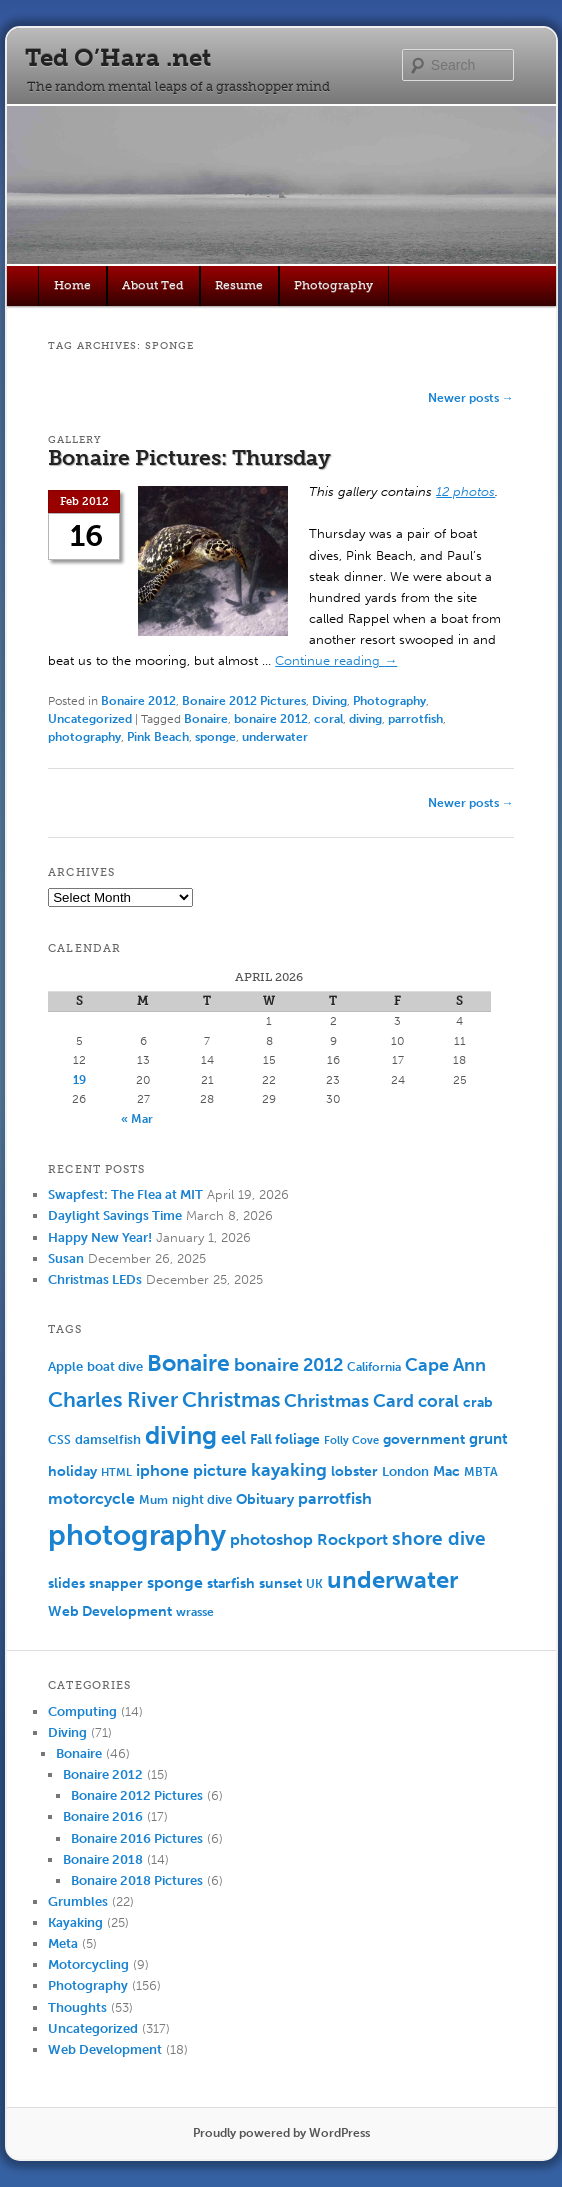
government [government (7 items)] (424, 1439)
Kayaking (75, 1922)
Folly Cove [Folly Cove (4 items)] (351, 1440)
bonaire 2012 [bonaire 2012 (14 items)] (288, 1365)
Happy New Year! (100, 1237)
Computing (82, 1711)
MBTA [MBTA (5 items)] (481, 1472)
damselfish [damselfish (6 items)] (108, 1439)
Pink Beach (158, 737)
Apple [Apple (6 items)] (65, 1366)
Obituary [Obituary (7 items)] (265, 1499)
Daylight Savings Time (115, 1215)
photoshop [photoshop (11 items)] (271, 1539)
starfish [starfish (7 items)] (231, 1583)
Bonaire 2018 (103, 1859)
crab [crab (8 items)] (478, 1402)
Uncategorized (90, 719)
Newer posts (471, 398)
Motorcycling (88, 1964)
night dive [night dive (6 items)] (202, 1499)
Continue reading (336, 660)
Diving (329, 701)
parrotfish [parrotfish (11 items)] (335, 1498)
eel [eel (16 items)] (233, 1438)
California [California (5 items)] (374, 1367)
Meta (63, 1943)
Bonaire (206, 719)
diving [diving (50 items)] (181, 1435)
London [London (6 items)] (405, 1471)
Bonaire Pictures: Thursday (189, 457)
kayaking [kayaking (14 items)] (289, 1470)
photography (84, 737)
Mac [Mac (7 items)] (446, 1471)
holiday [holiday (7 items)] (72, 1471)
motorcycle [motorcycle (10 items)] (91, 1498)
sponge (215, 737)
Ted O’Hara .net (118, 57)
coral (328, 719)
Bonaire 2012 (138, 701)
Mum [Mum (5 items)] (153, 1500)
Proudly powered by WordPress (281, 2133)
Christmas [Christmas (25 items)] (231, 1399)
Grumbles (78, 1901)
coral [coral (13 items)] (438, 1401)
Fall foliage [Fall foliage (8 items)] (285, 1439)
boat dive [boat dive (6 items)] (115, 1366)
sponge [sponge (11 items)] (175, 1582)
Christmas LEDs (95, 1279)
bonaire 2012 (271, 719)
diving (365, 719)
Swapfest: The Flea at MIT (125, 1194)
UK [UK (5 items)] (314, 1584)
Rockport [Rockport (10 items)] (352, 1539)
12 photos (465, 491)
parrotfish (415, 719)
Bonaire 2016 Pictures (137, 1838)
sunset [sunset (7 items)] (280, 1583)
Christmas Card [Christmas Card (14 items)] (349, 1401)
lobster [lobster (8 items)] (354, 1471)
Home (72, 285)
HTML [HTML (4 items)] (116, 1472)
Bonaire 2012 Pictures (244, 701)
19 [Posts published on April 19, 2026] (79, 1080)
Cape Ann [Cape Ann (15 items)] (445, 1365)
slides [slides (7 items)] (66, 1583)
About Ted (153, 285)
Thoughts (77, 2007)
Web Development (105, 2049)
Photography (333, 285)
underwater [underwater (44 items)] (392, 1579)
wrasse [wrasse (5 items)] (195, 1612)
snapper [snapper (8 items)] (116, 1583)
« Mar (137, 1119)
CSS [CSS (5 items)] (59, 1440)
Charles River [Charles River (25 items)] (113, 1399)
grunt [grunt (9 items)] (488, 1439)
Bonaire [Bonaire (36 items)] (188, 1363)
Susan (66, 1258)
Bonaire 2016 (103, 1816)
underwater (275, 737)
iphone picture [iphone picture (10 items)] (191, 1470)
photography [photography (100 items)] (137, 1535)
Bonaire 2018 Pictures (137, 1880)
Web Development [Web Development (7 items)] (110, 1611)
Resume (239, 285)
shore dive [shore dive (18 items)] (439, 1538)
